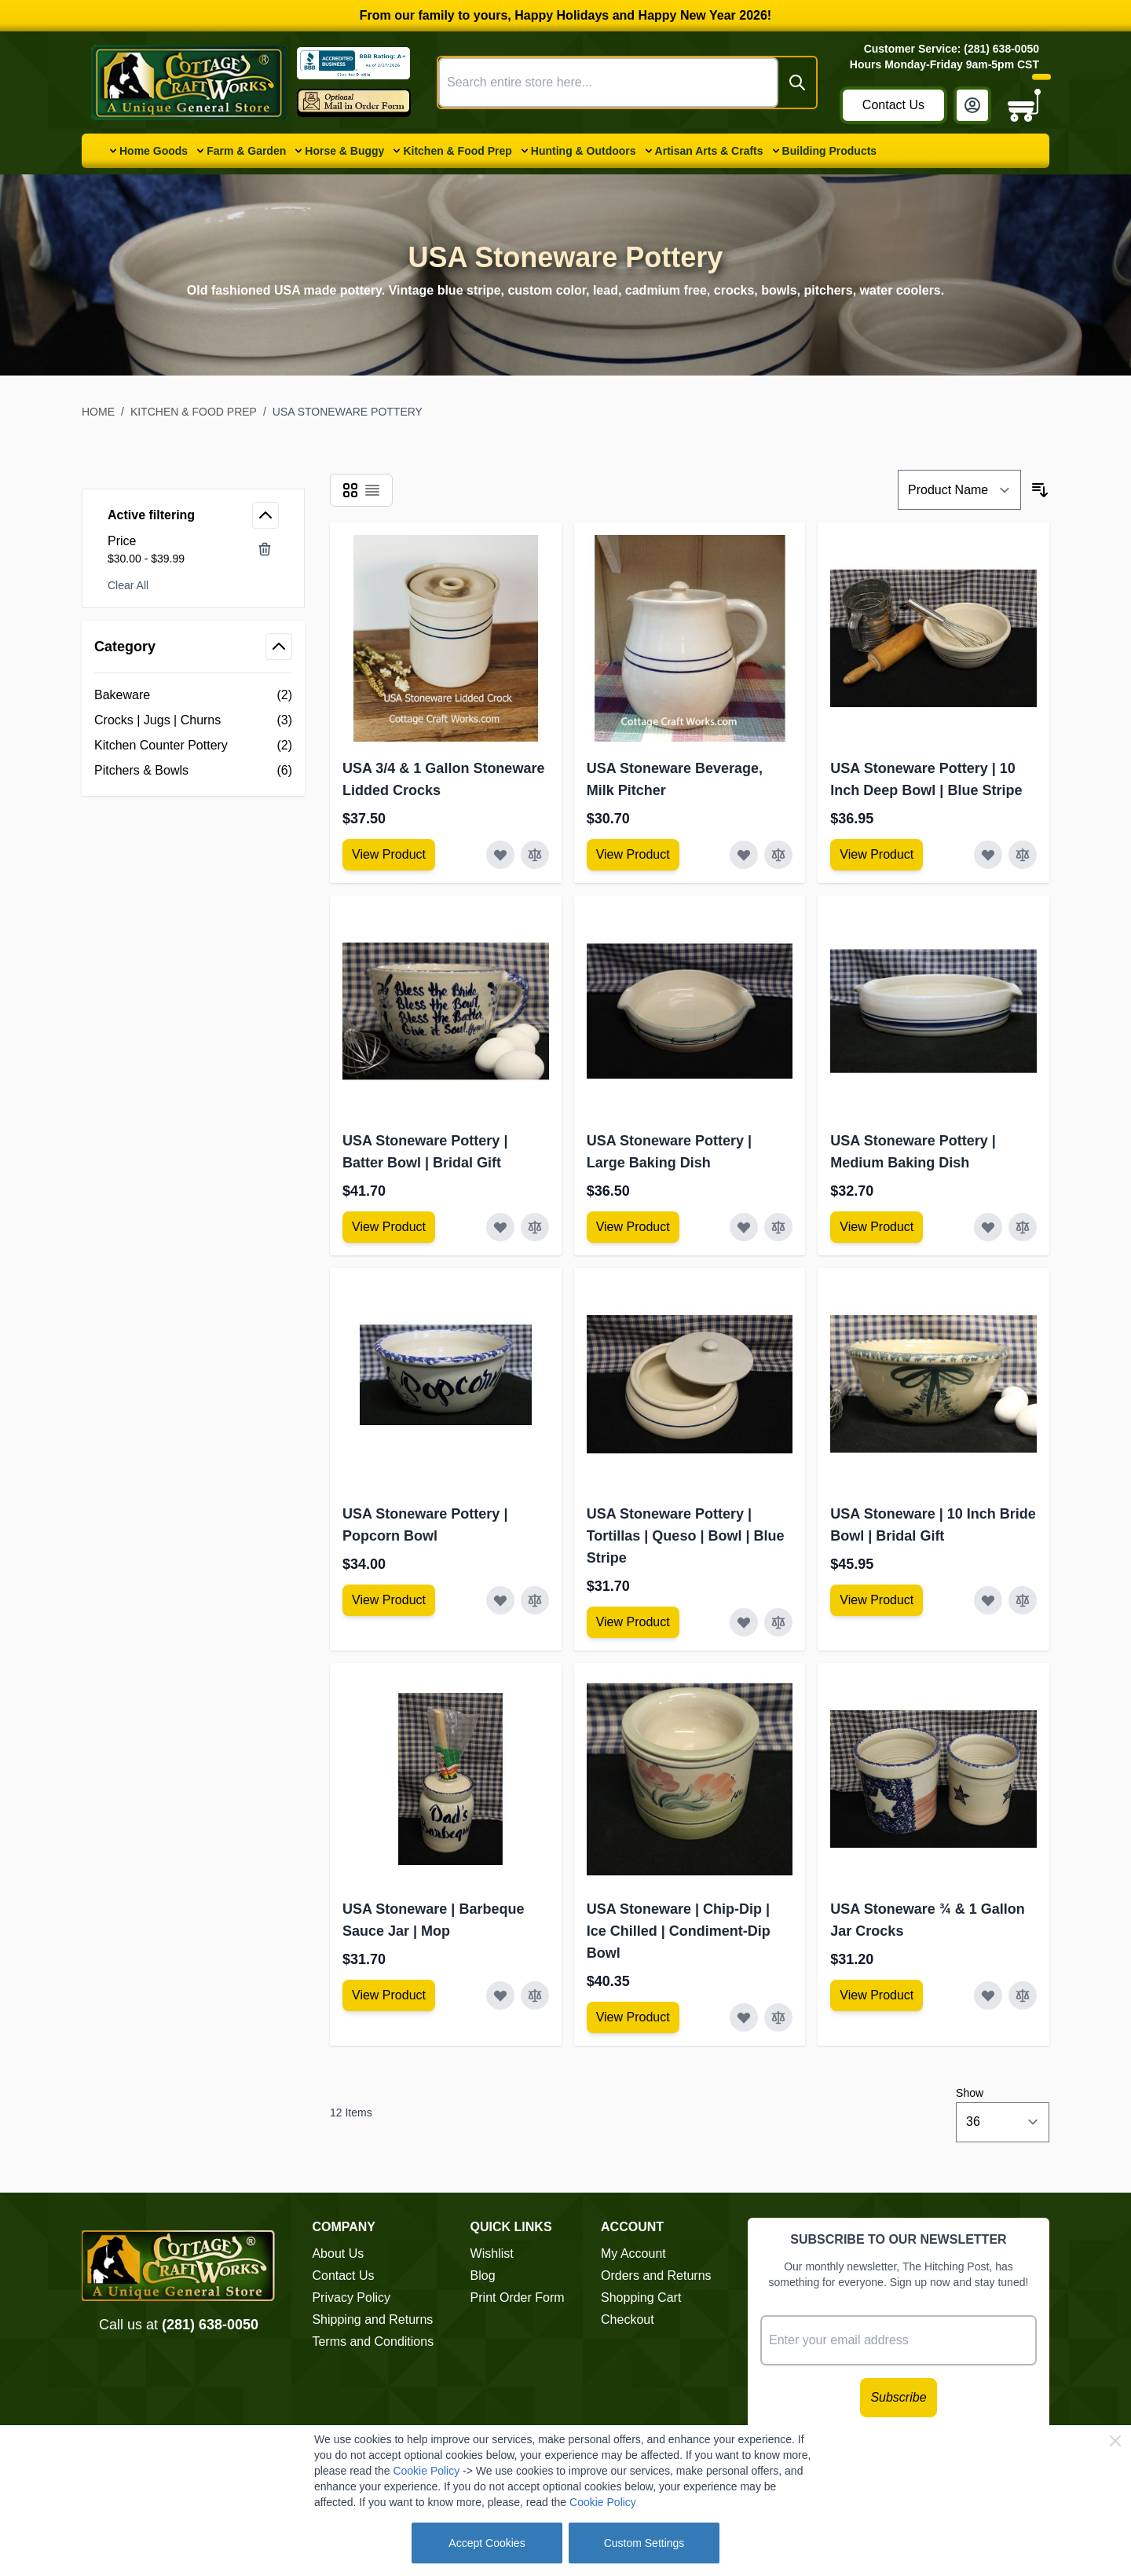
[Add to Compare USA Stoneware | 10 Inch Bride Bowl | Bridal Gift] (1022, 1600)
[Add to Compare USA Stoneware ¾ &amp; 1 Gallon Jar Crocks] (1022, 1995)
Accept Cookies (486, 2543)
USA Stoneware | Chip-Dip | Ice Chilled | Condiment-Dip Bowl (678, 1931)
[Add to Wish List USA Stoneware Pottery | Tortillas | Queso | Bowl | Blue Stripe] (744, 1622)
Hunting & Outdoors (583, 151)
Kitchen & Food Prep (457, 151)
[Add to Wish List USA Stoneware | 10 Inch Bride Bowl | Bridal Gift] (988, 1600)
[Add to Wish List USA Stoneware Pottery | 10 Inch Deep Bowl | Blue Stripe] (988, 855)
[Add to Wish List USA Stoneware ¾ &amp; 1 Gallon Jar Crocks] (988, 1995)
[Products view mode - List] (372, 490)
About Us (338, 2253)
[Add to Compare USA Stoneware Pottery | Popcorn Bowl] (535, 1600)
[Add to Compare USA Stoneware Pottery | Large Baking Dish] (778, 1227)
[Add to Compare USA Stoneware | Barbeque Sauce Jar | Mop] (535, 1995)
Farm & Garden (246, 151)
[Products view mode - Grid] (350, 490)
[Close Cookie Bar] (1115, 2440)
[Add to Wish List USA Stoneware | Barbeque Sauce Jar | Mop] (500, 1995)
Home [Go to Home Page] (98, 411)
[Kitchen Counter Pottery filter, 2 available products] (193, 745)
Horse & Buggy (344, 151)
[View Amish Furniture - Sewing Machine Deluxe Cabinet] (388, 854)
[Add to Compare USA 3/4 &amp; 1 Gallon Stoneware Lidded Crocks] (535, 855)
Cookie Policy (426, 2470)
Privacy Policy (351, 2297)
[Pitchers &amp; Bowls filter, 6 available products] (193, 770)
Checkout (627, 2319)
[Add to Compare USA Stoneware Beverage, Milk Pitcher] (778, 855)
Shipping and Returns (372, 2319)
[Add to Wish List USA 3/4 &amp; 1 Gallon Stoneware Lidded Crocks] (500, 855)
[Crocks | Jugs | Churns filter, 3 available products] (193, 720)
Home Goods (153, 151)
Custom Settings (644, 2543)
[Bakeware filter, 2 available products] (193, 695)
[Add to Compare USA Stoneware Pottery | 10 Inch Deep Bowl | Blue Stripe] (1022, 855)
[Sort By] (959, 490)
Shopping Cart (641, 2297)
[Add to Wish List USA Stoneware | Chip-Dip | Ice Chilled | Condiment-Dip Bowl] (744, 2017)
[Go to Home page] (189, 82)
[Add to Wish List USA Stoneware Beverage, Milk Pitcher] (744, 855)
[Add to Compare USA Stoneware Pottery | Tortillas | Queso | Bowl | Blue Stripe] (778, 1622)
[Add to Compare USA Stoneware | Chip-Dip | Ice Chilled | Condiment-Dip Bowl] (778, 2017)
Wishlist (492, 2253)
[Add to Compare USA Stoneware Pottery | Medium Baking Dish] (1022, 1227)
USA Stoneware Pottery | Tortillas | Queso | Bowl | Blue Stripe (686, 1536)
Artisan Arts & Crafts (709, 151)
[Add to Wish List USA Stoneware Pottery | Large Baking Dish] (744, 1227)
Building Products (829, 151)
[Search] (797, 82)
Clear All (128, 585)
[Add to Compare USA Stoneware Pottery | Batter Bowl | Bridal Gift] (535, 1227)
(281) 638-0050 (210, 2324)
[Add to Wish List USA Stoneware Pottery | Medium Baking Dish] (988, 1227)
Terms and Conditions (373, 2341)
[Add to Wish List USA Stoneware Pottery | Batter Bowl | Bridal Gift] (500, 1227)
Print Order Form (517, 2297)
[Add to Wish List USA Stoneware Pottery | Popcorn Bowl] (500, 1600)
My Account (633, 2253)
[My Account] (972, 105)
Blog (483, 2275)
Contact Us (893, 105)
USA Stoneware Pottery (348, 411)
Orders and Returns (656, 2275)
